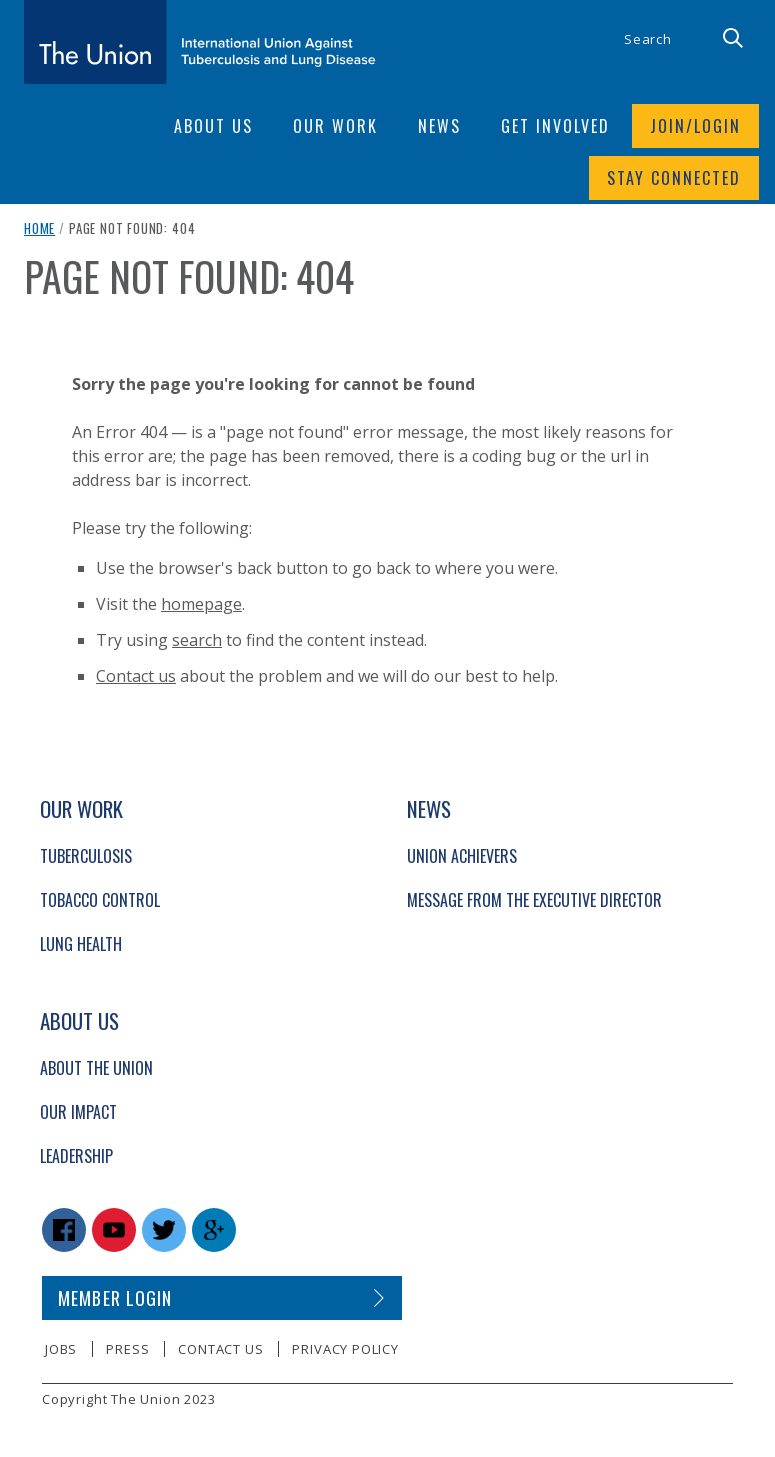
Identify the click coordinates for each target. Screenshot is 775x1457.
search (197, 640)
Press (127, 1349)
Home (39, 228)
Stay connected (674, 178)
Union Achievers (462, 856)
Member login (115, 1298)
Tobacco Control (100, 900)
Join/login (695, 126)
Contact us (136, 676)
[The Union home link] (200, 42)
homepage (201, 604)
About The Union (96, 1068)
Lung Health (81, 944)
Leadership (76, 1156)
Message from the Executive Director (534, 900)
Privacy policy (345, 1349)
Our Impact (78, 1112)
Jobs (61, 1349)
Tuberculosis (86, 856)
